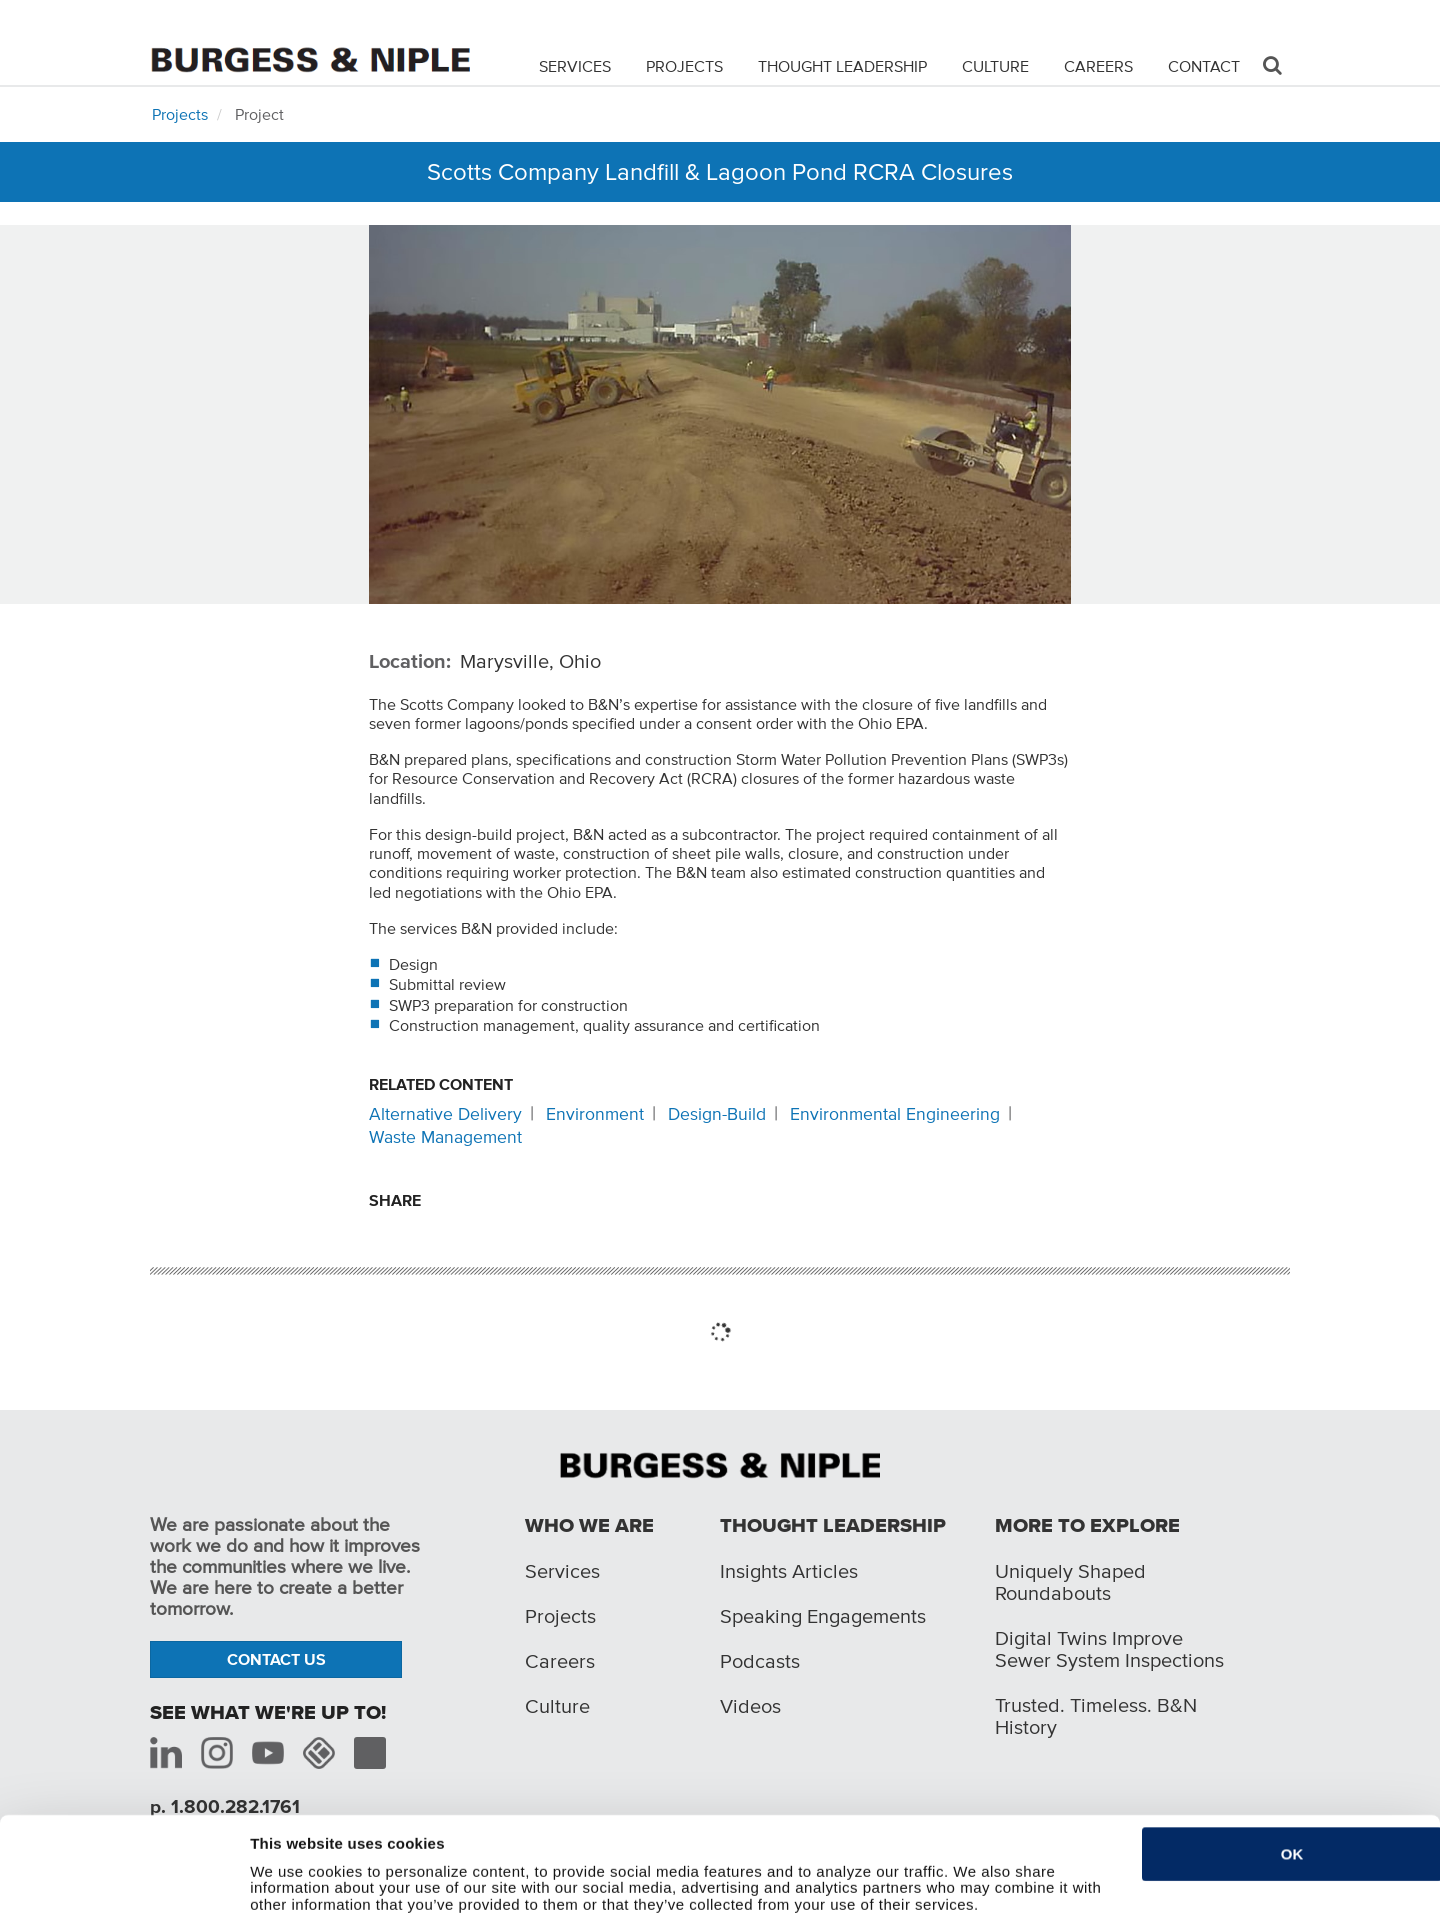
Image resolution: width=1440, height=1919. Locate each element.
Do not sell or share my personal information (412, 1891)
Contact (1204, 66)
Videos (750, 1706)
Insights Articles (789, 1571)
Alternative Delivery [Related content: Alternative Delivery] (445, 1114)
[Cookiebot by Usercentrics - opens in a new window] (117, 1892)
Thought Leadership (842, 66)
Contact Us (276, 1659)
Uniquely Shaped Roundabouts (1070, 1582)
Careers (1098, 66)
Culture (995, 66)
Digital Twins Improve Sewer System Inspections (1109, 1649)
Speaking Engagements (823, 1616)
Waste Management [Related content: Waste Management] (445, 1137)
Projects (684, 66)
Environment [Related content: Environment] (595, 1114)
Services (575, 66)
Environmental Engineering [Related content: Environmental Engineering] (895, 1114)
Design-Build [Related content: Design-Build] (717, 1114)
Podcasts (760, 1661)
